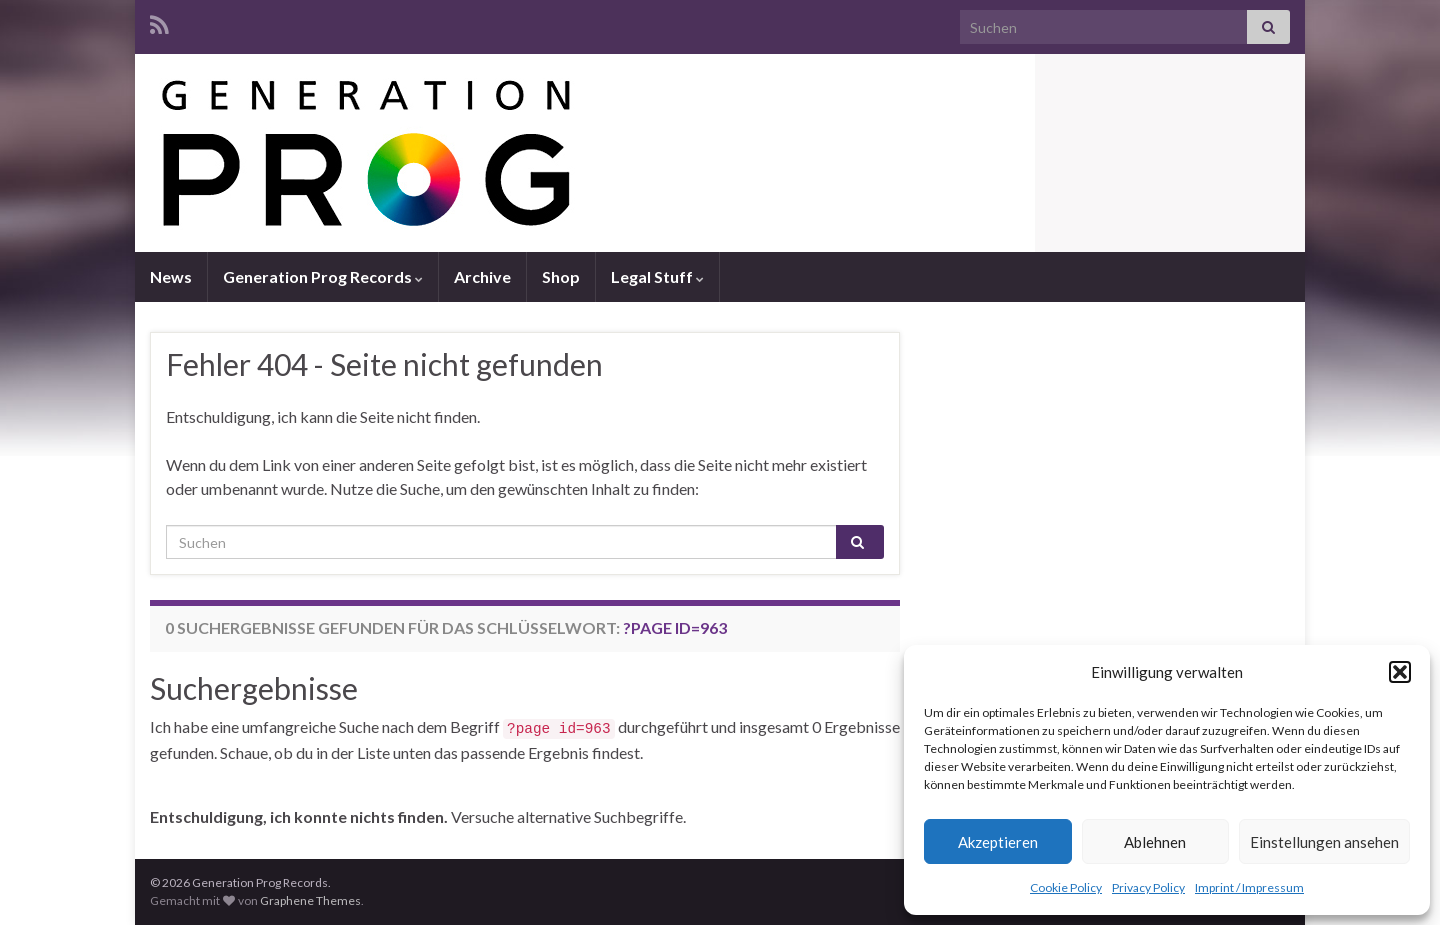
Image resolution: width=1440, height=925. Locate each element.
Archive (482, 276)
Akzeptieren (998, 842)
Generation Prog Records (323, 276)
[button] (1400, 672)
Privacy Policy (1148, 887)
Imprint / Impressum (1249, 887)
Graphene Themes (310, 900)
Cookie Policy (1066, 887)
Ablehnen (1155, 842)
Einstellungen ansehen (1324, 842)
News (171, 276)
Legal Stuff (657, 276)
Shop (561, 276)
